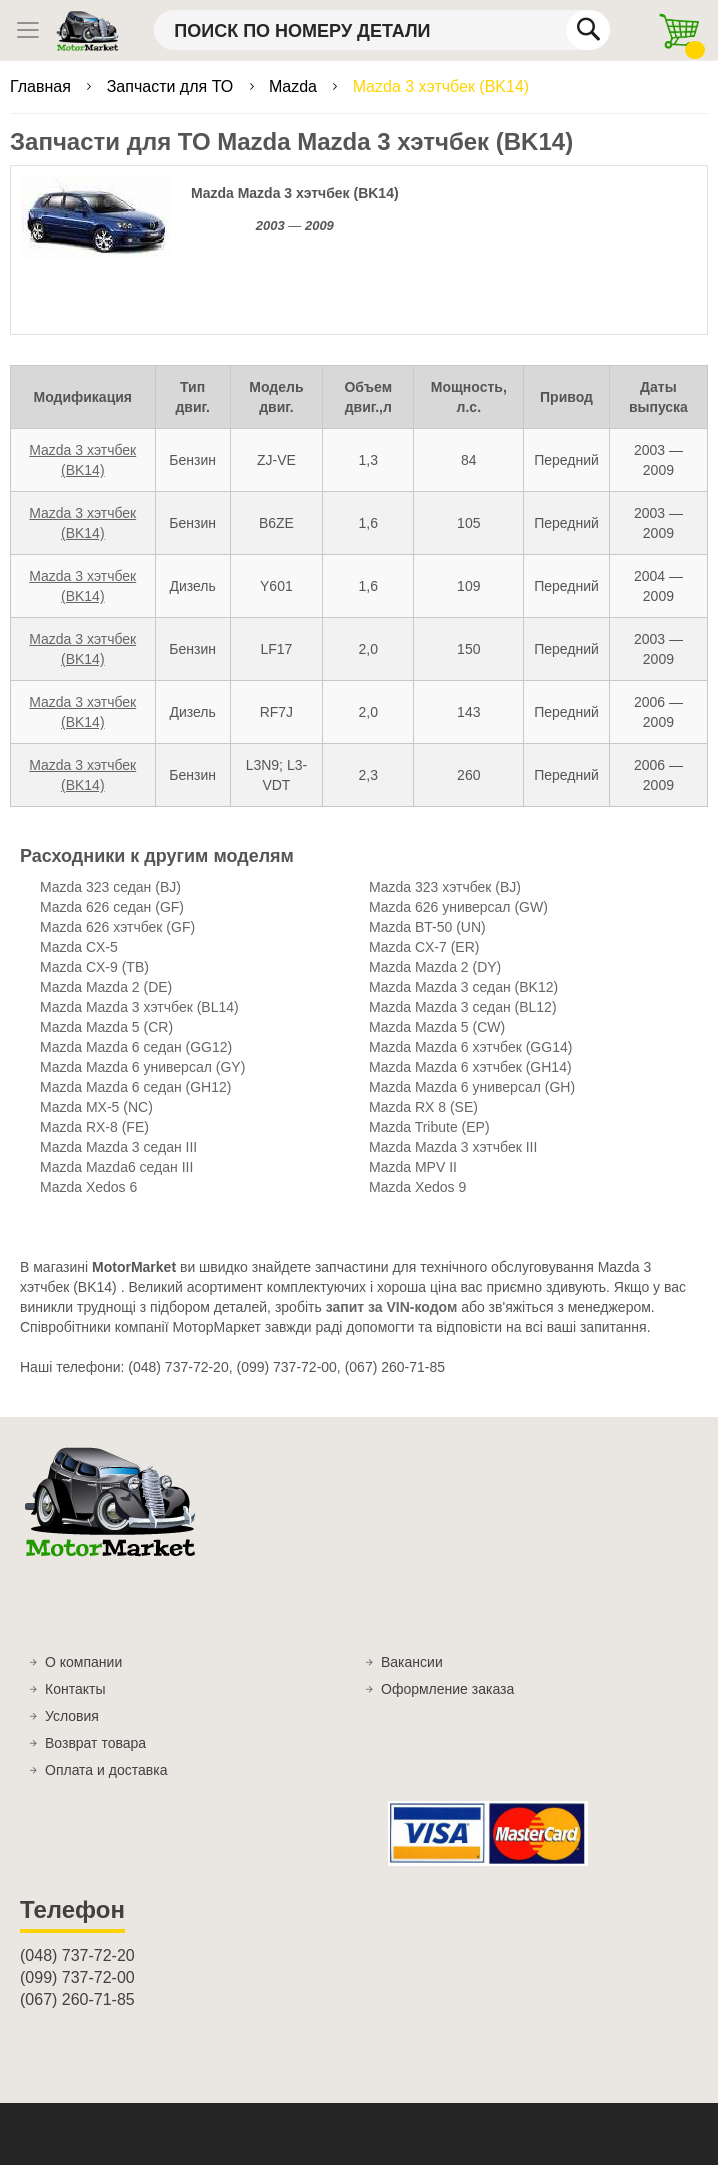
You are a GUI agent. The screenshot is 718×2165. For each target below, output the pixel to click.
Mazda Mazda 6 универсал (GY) (142, 1067)
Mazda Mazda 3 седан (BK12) (463, 987)
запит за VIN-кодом (392, 1307)
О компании (83, 1662)
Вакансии (412, 1662)
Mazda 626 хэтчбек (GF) (117, 927)
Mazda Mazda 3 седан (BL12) (463, 1007)
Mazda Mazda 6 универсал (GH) (472, 1087)
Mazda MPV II (413, 1167)
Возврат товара (95, 1743)
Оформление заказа (447, 1689)
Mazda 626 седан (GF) (112, 907)
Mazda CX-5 (79, 947)
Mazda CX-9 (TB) (94, 967)
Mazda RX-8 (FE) (94, 1127)
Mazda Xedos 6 (88, 1187)
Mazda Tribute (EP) (429, 1127)
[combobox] (382, 30)
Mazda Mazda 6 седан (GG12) (136, 1047)
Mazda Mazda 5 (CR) (106, 1027)
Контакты (75, 1689)
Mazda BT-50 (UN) (427, 927)
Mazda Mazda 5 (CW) (437, 1027)
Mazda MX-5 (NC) (96, 1107)
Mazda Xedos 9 (417, 1187)
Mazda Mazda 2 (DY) (435, 967)
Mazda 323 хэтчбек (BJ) (445, 887)
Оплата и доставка (106, 1770)
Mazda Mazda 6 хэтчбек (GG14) (470, 1047)
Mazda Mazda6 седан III (116, 1167)
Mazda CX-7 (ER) (424, 947)
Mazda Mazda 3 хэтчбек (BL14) (139, 1007)
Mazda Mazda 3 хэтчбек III (453, 1147)
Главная (42, 86)
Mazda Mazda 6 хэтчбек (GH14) (470, 1067)
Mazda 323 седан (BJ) (110, 887)
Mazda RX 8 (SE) (423, 1107)
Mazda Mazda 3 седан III (118, 1147)
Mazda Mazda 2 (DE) (106, 987)
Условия (72, 1716)
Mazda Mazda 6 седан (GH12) (135, 1087)
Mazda (295, 86)
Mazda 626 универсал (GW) (458, 907)
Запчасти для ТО (172, 86)
